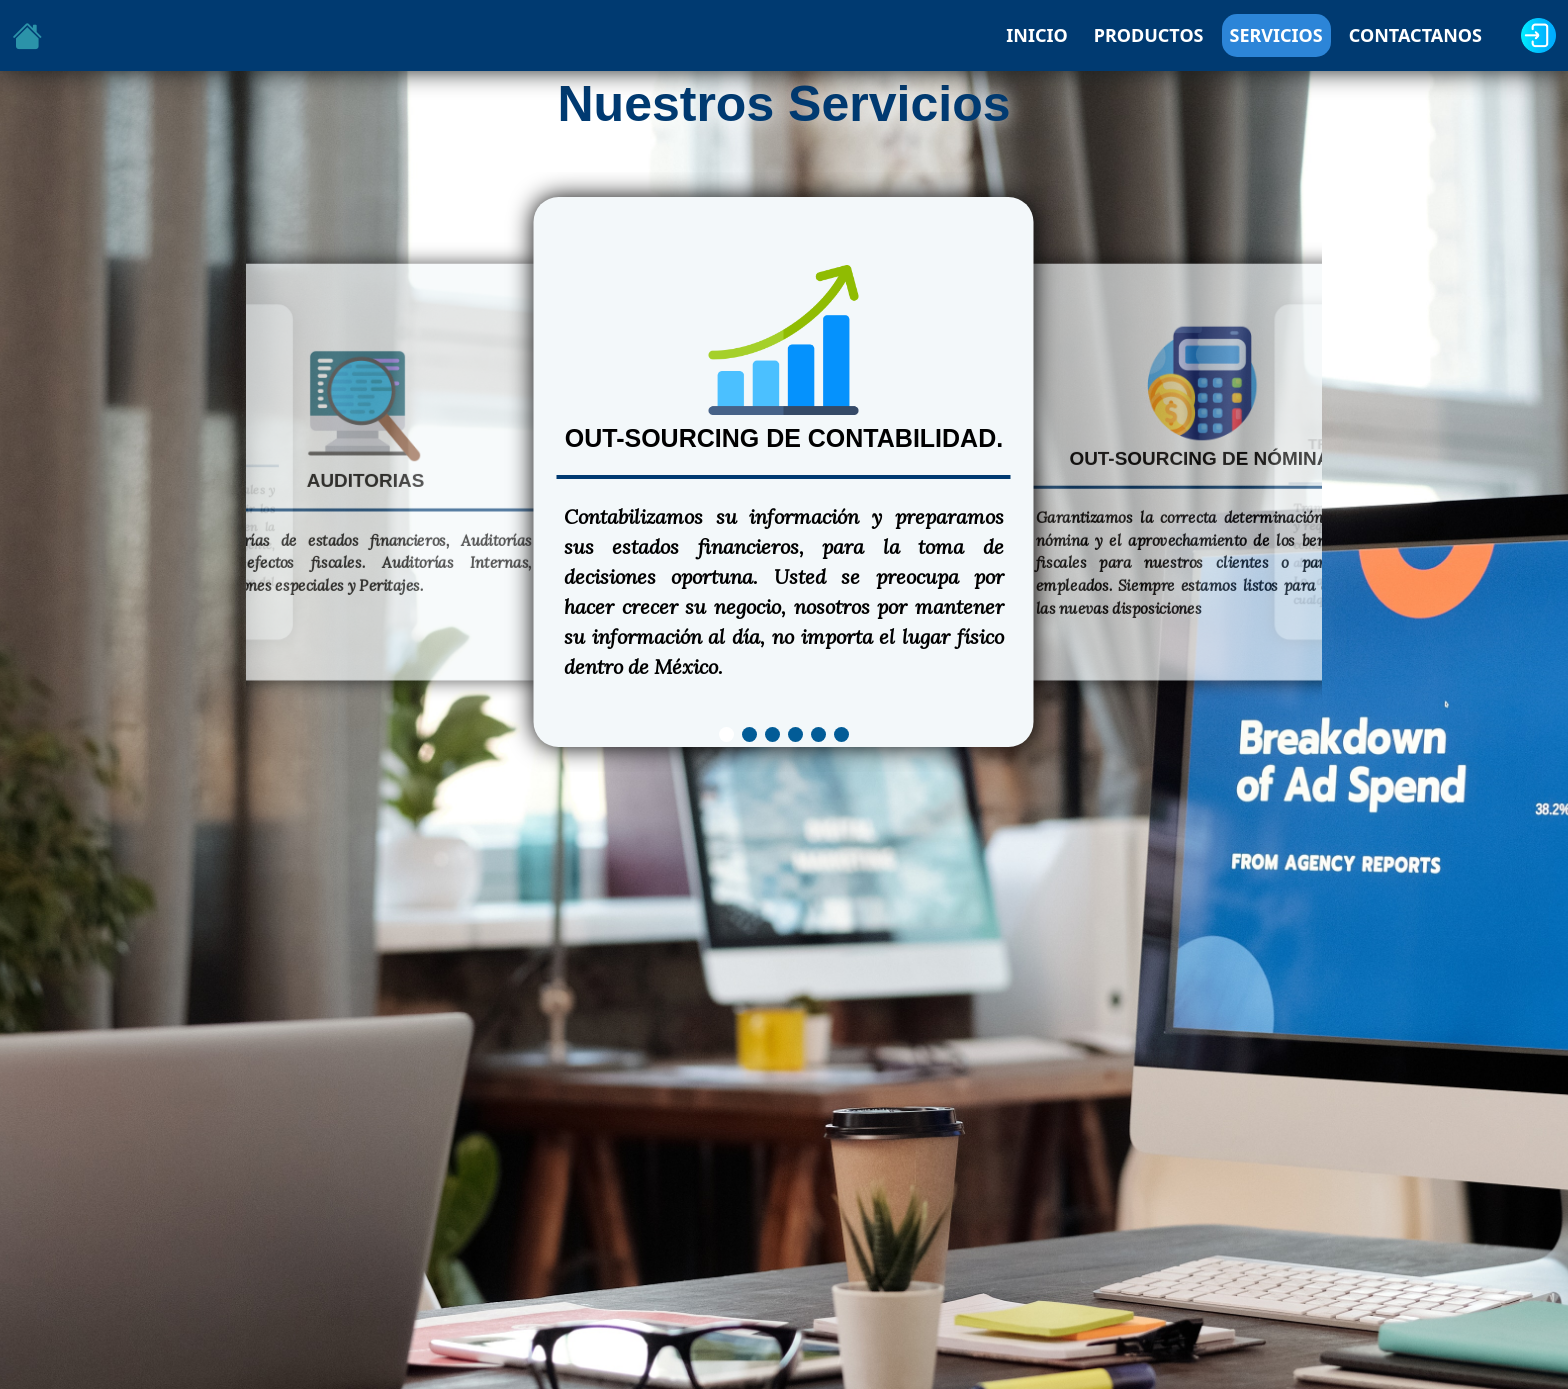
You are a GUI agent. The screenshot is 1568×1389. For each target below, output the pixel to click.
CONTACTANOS (1415, 35)
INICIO (1036, 35)
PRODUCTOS (1149, 35)
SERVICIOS (1276, 35)
